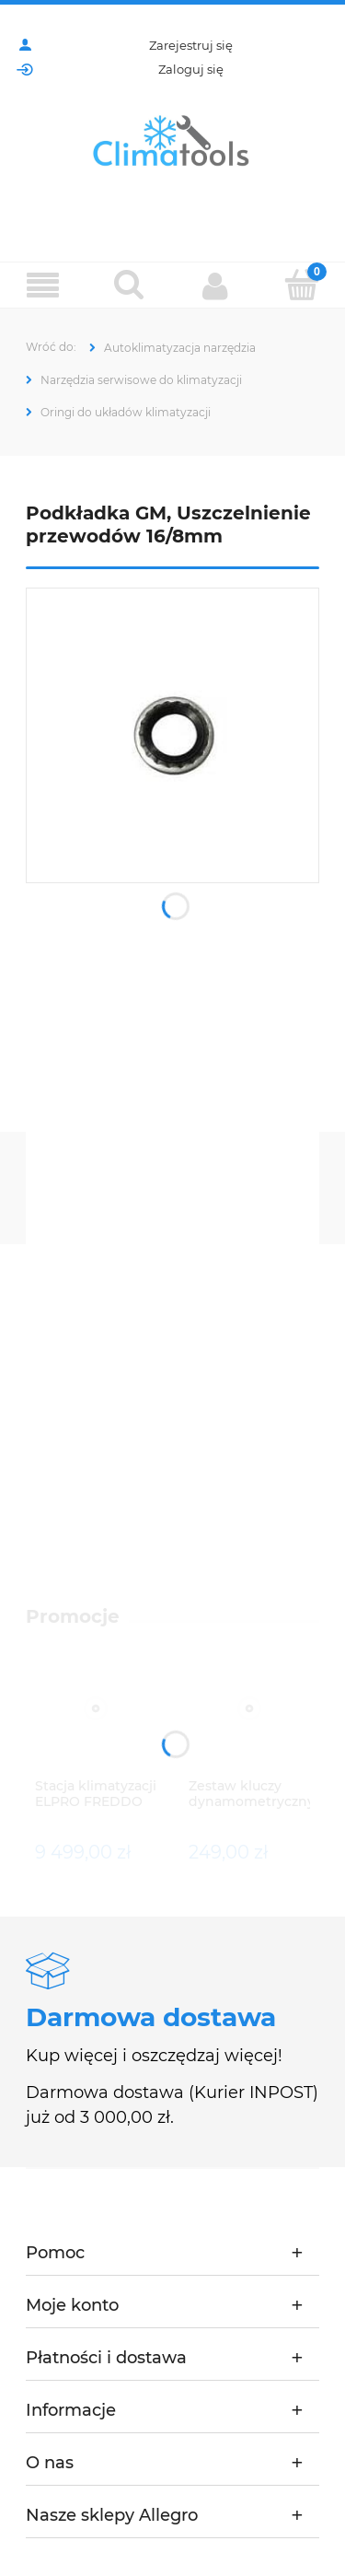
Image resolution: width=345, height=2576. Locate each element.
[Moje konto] (216, 285)
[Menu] (43, 285)
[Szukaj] (129, 284)
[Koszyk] (302, 284)
